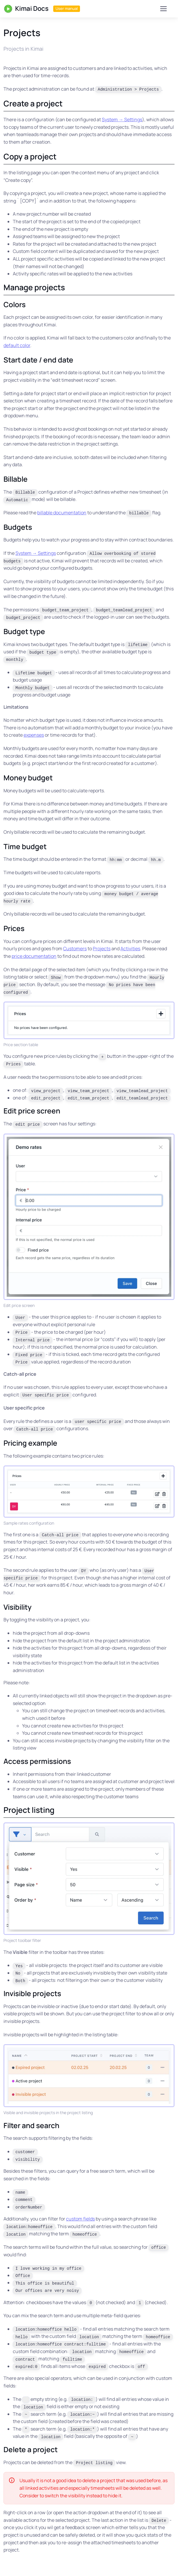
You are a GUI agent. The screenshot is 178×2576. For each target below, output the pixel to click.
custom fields (80, 2219)
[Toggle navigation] (163, 8)
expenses (34, 735)
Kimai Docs (26, 8)
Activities (130, 948)
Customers (75, 948)
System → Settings (122, 119)
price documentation (34, 956)
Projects (102, 948)
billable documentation (61, 512)
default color (16, 345)
